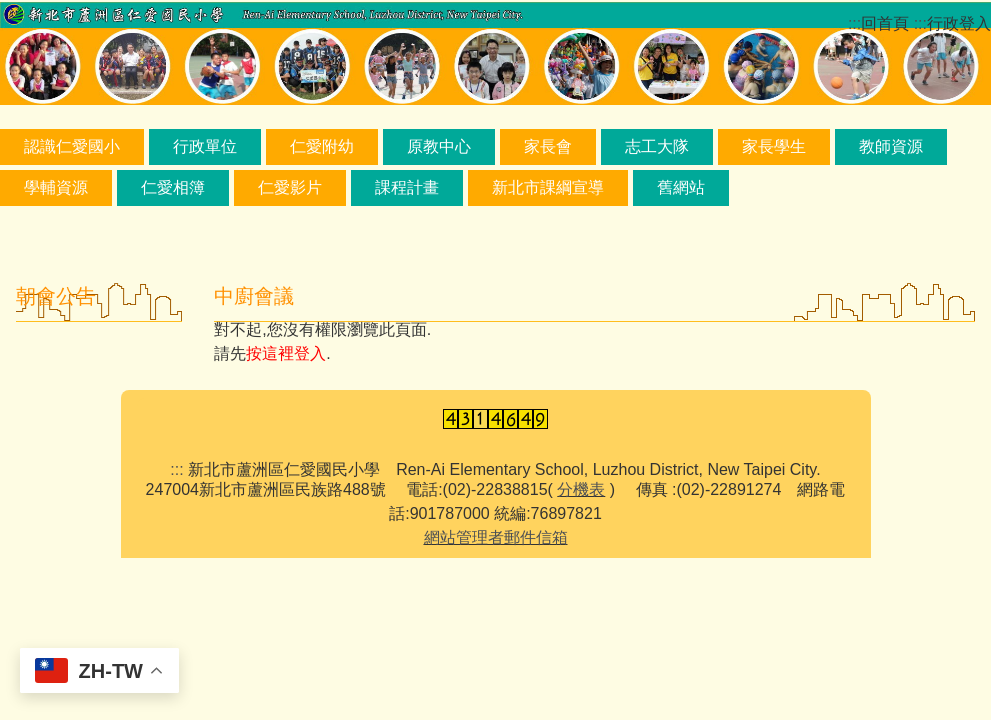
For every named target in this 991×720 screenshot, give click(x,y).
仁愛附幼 (322, 146)
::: (176, 469)
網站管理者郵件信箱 (496, 537)
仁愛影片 (290, 187)
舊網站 (681, 187)
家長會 (548, 146)
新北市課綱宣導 (548, 187)
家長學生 (774, 146)
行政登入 (959, 23)
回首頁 (885, 23)
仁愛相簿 (173, 187)
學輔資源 (56, 187)
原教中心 (439, 146)
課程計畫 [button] (407, 187)
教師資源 (891, 146)
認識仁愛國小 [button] (72, 146)
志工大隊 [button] (657, 146)
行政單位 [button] (205, 146)
